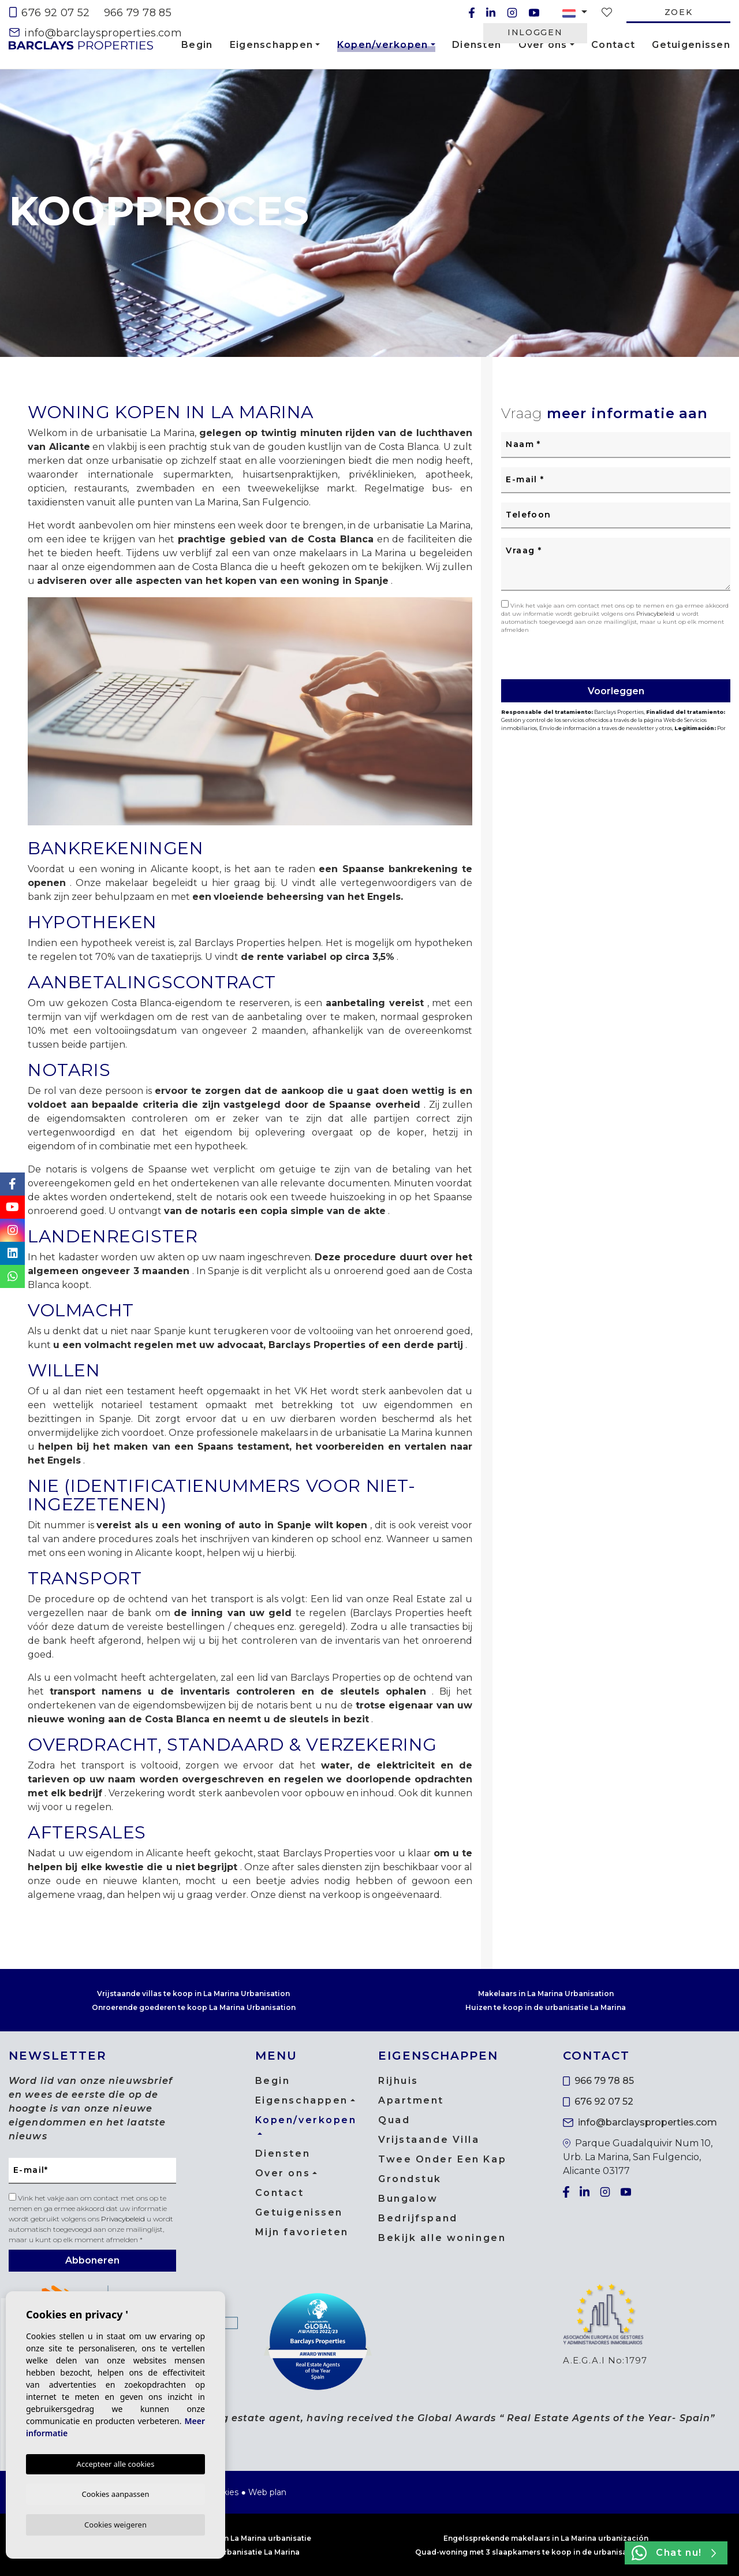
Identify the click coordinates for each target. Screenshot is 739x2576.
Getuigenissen (691, 44)
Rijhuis (398, 2080)
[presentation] (562, 655)
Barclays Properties (81, 45)
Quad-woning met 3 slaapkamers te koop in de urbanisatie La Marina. (545, 2552)
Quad (394, 2120)
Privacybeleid (656, 613)
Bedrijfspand (418, 2218)
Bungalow (408, 2198)
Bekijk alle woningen (442, 2237)
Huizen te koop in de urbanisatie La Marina (545, 2007)
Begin (196, 44)
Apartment (411, 2100)
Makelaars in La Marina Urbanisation (546, 1993)
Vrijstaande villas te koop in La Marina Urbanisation (193, 1993)
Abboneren (92, 2260)
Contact (613, 44)
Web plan (267, 2492)
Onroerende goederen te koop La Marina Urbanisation (194, 2007)
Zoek (679, 12)
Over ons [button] (543, 44)
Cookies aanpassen (116, 2492)
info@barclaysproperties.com (95, 33)
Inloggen (534, 32)
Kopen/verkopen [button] (382, 46)
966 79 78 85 (137, 12)
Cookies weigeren (115, 2524)
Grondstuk (410, 2178)
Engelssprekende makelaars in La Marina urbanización (545, 2538)
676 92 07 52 (49, 12)
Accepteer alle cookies (116, 2461)
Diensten (476, 44)
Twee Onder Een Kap (442, 2159)
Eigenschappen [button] (271, 44)
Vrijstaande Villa (429, 2139)
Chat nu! (674, 2552)
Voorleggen (616, 691)
